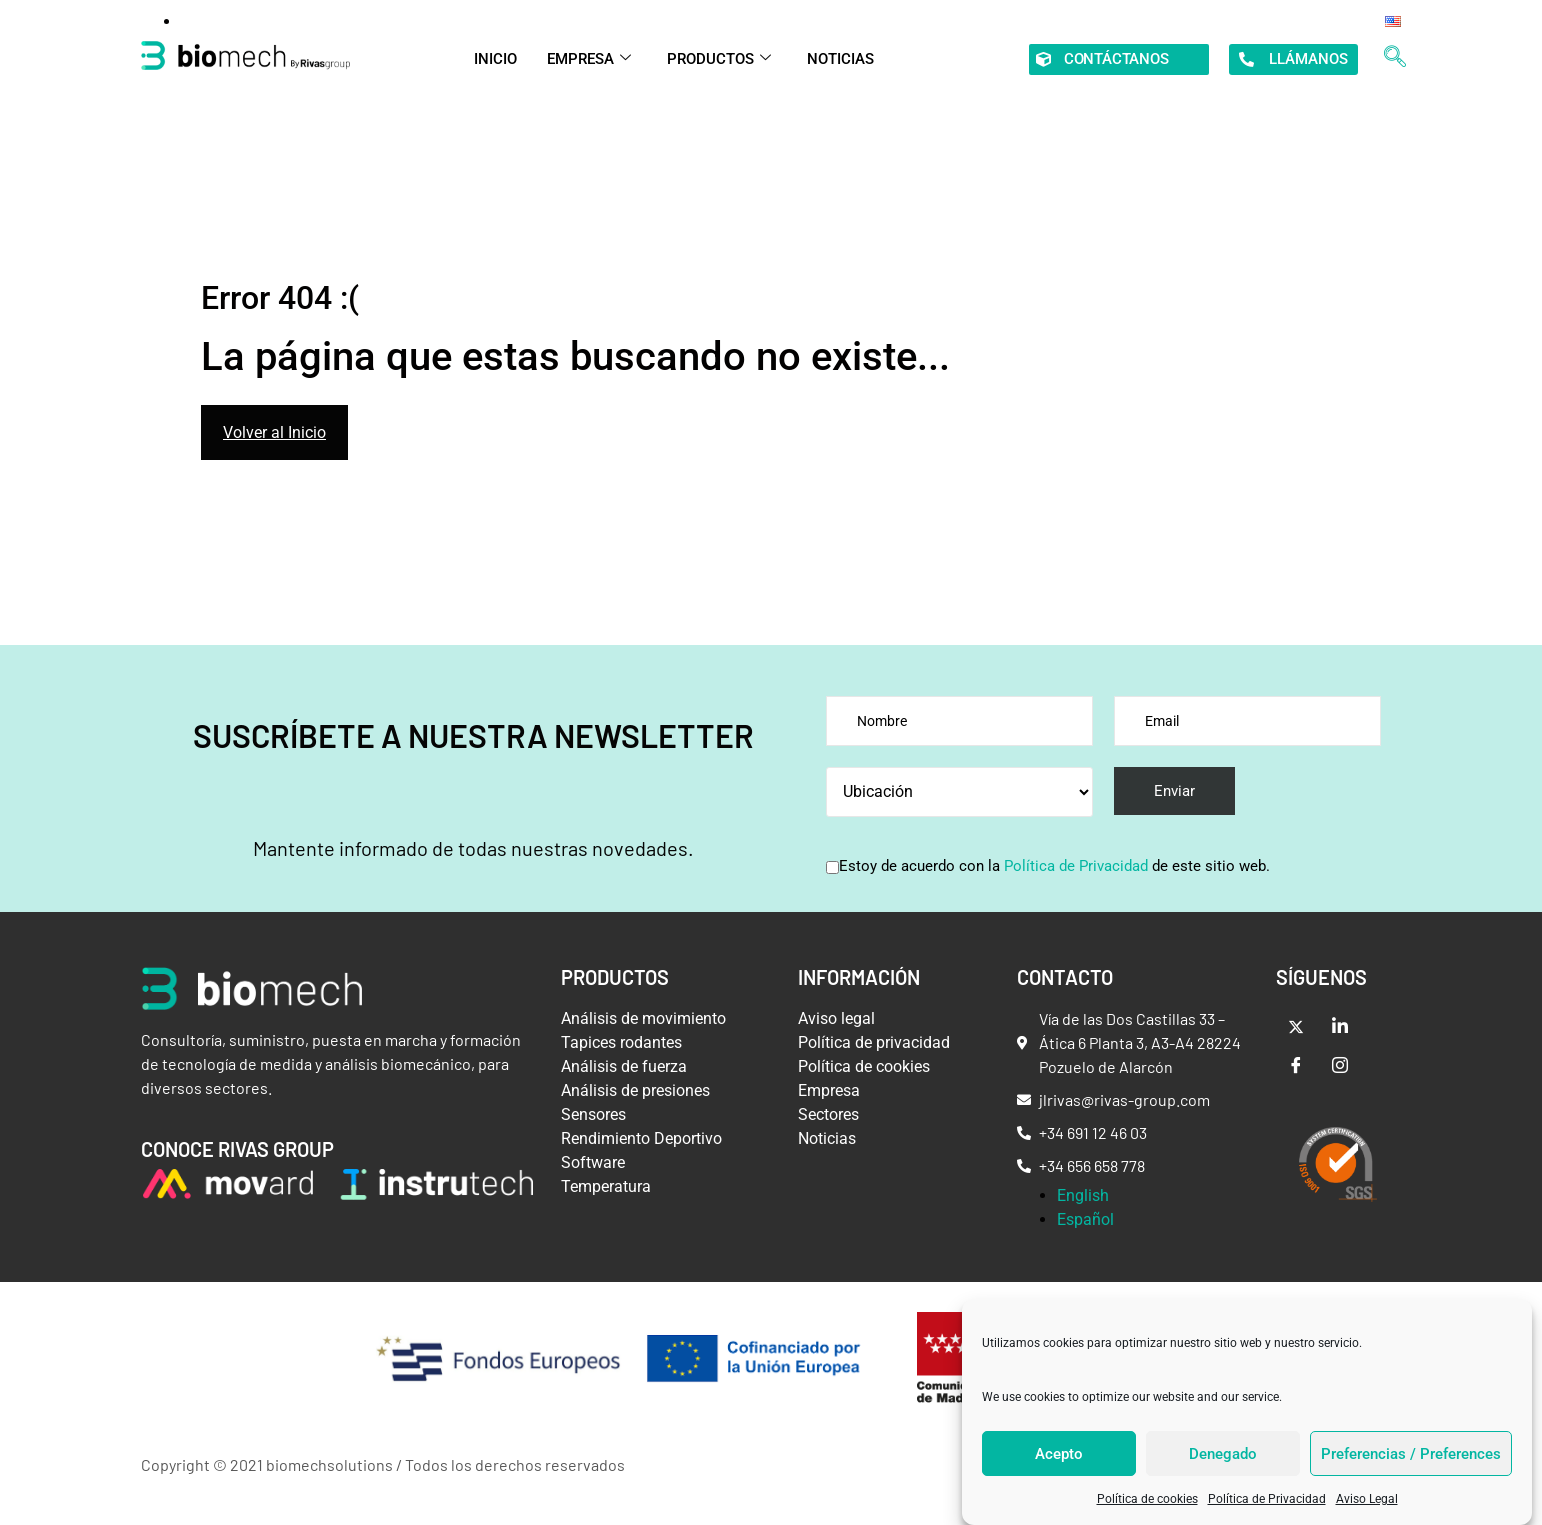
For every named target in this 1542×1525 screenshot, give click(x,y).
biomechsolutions (329, 1464)
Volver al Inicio (274, 432)
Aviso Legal (1367, 1499)
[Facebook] (1296, 1067)
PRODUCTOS (719, 59)
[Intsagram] (1340, 1067)
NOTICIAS (840, 59)
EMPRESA (589, 59)
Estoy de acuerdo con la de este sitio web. (1054, 866)
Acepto (1059, 1454)
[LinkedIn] (1340, 1027)
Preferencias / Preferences (1411, 1454)
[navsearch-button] (1395, 59)
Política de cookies (1147, 1499)
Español (1085, 1219)
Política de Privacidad (1267, 1499)
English (1083, 1195)
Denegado (1223, 1454)
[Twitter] (1296, 1027)
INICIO (495, 59)
